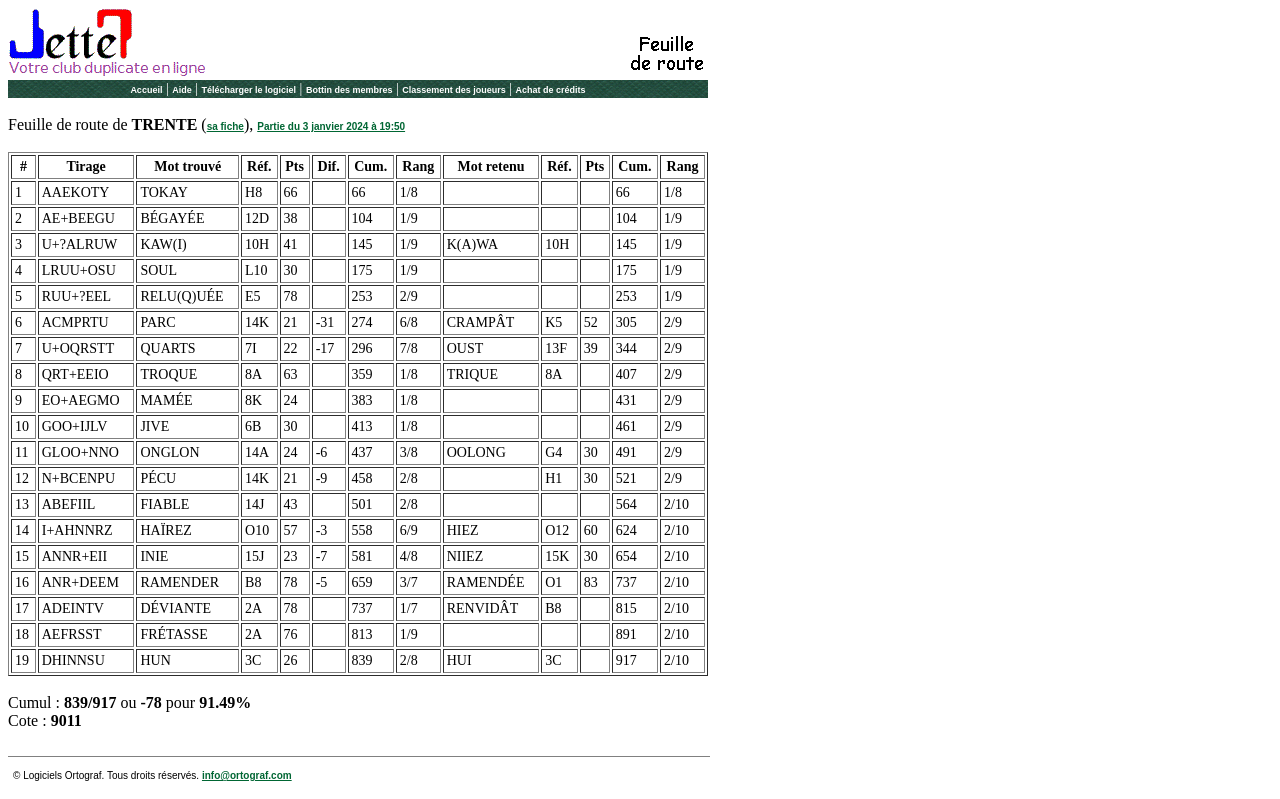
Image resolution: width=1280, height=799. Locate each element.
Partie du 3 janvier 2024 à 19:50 (331, 126)
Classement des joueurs (454, 90)
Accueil (146, 90)
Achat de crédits (551, 90)
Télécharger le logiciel (249, 90)
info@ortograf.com (247, 775)
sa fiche (225, 126)
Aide (182, 90)
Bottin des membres (349, 90)
